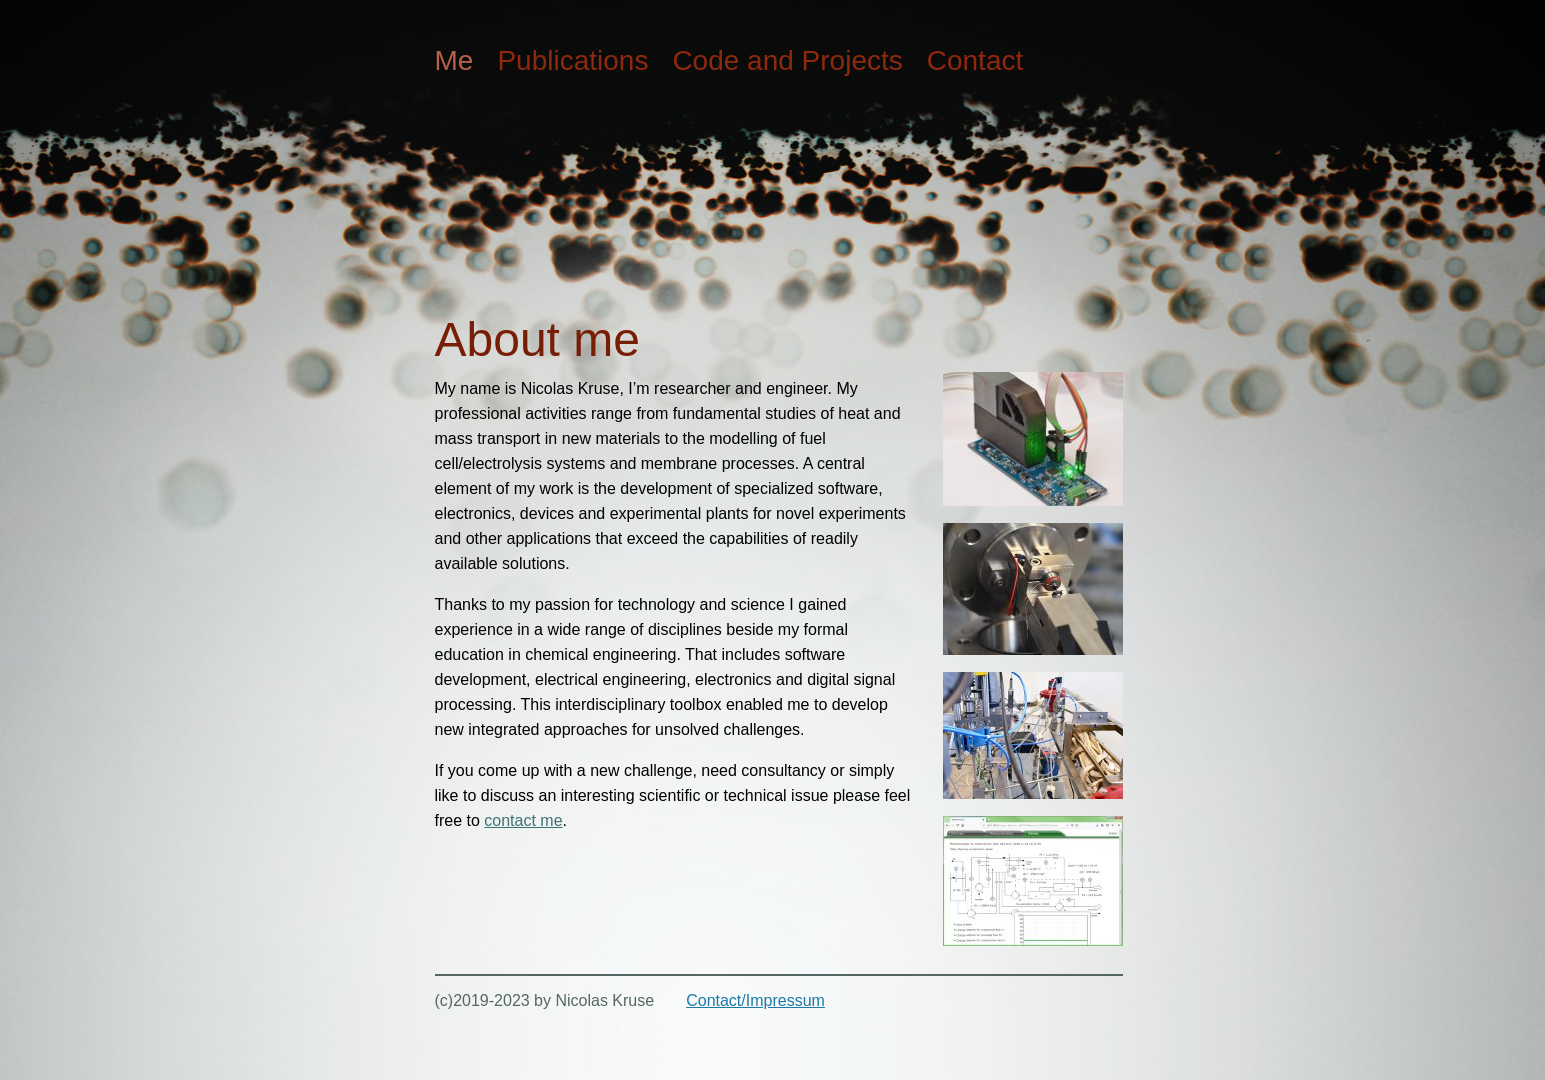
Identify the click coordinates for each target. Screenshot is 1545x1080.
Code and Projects (787, 60)
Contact (975, 60)
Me (454, 60)
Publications (572, 60)
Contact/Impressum (755, 1000)
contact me (523, 820)
